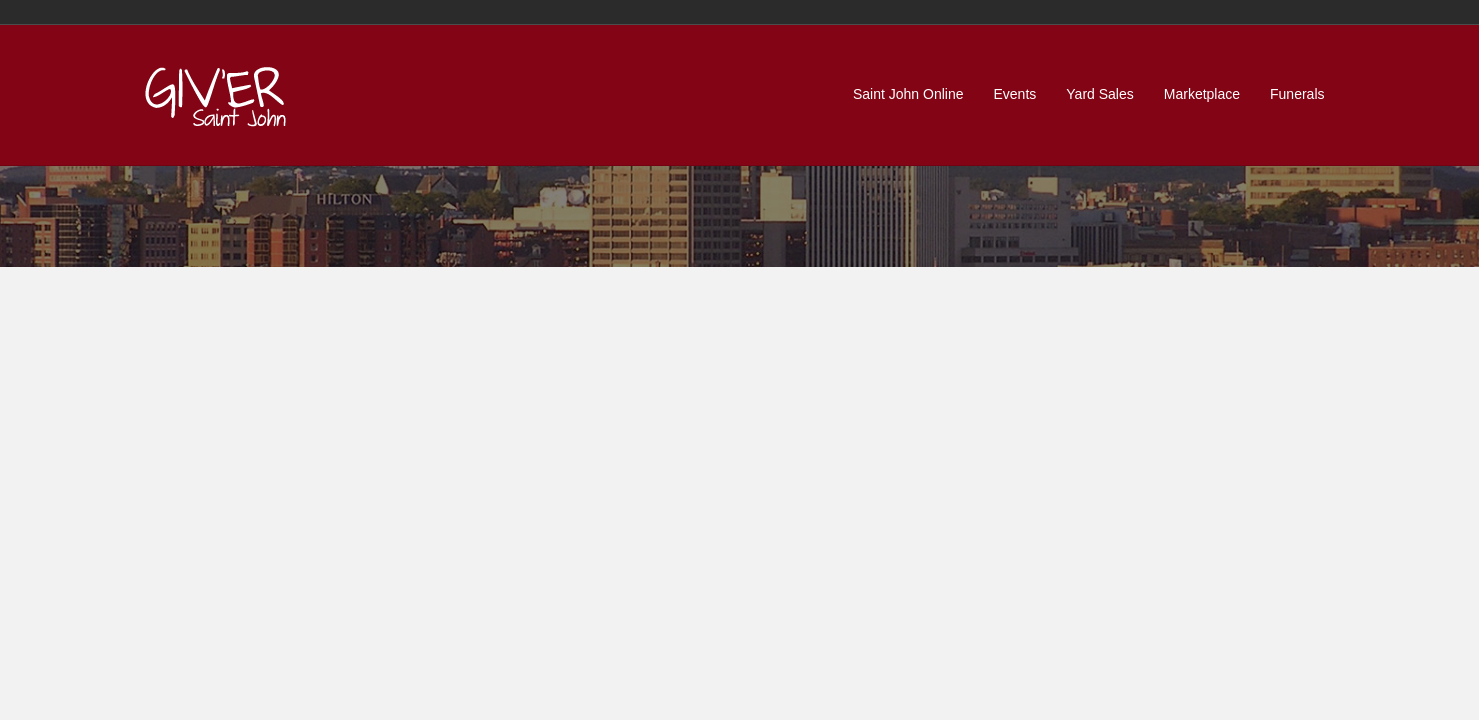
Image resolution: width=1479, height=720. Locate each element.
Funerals (1297, 94)
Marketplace (1202, 94)
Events (1015, 94)
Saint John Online (908, 94)
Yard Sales (1099, 94)
